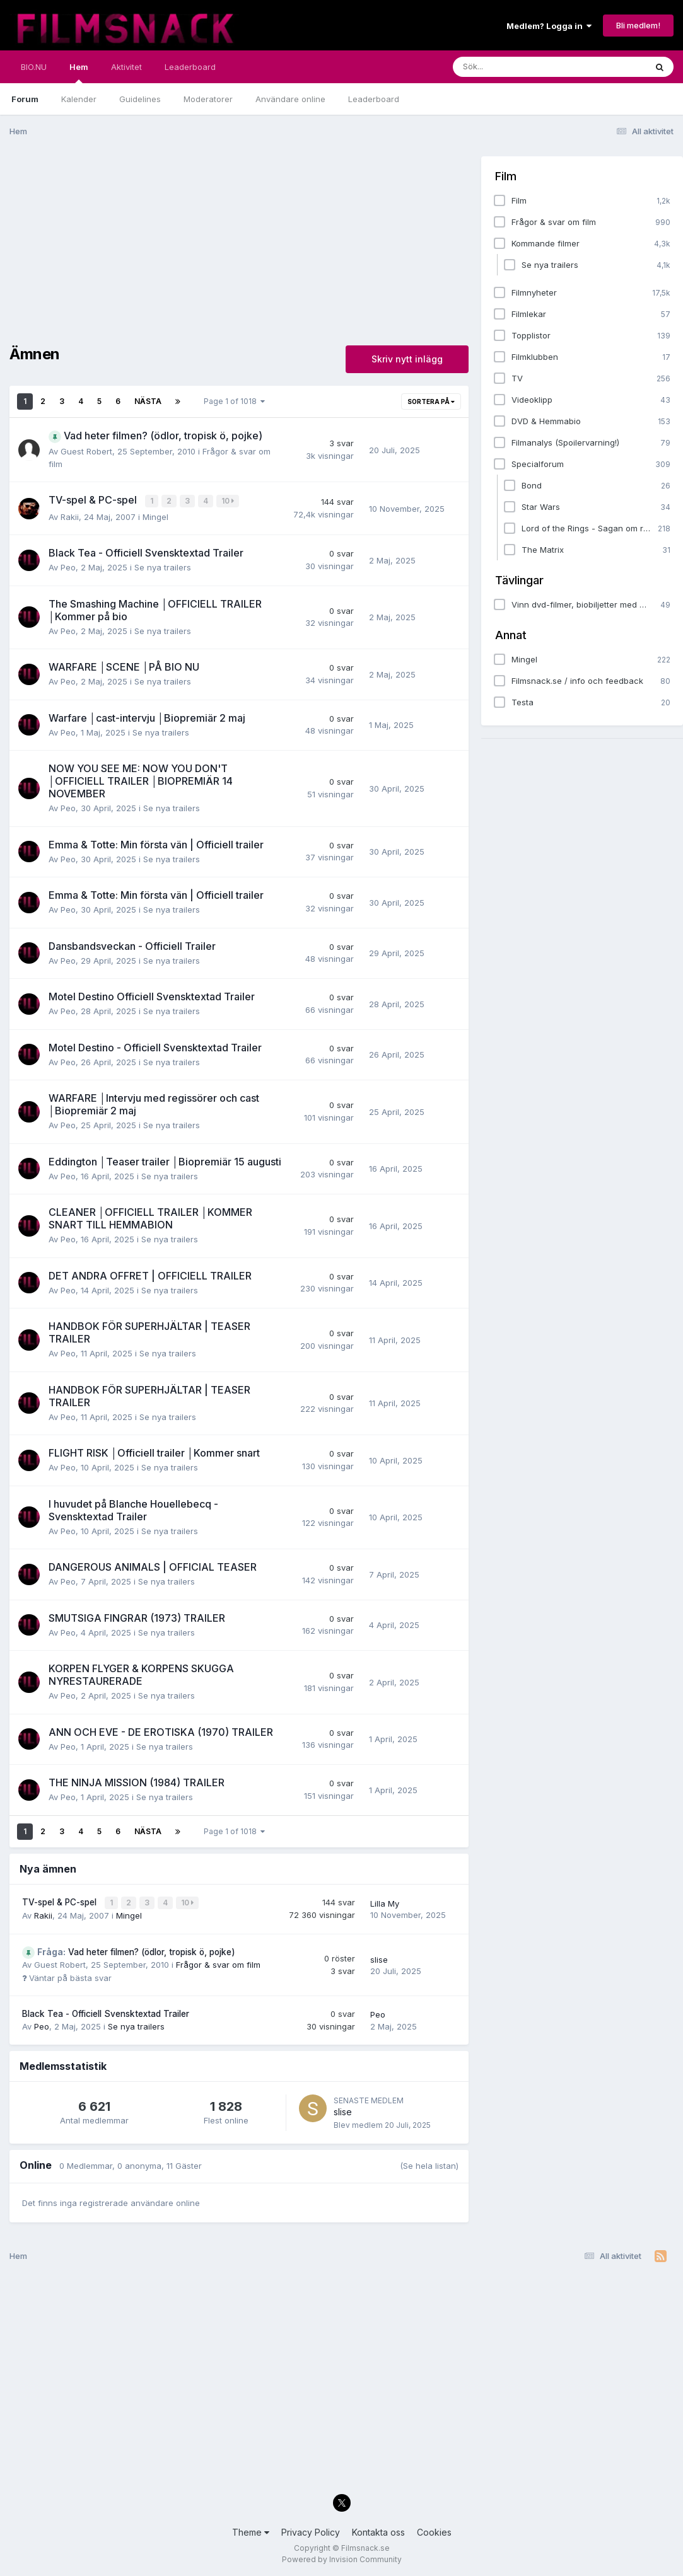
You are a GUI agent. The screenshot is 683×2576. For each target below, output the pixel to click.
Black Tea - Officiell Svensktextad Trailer (105, 2012)
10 (228, 500)
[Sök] (522, 67)
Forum (24, 99)
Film (506, 176)
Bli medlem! (638, 25)
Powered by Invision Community (342, 2557)
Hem (78, 72)
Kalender (78, 99)
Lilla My (384, 1902)
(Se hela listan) (429, 2164)
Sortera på (431, 401)
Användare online (290, 99)
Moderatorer (208, 99)
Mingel (155, 516)
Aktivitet (126, 67)
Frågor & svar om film (218, 1963)
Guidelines (140, 99)
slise (379, 1958)
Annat (511, 635)
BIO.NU (34, 67)
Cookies (434, 2530)
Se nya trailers (162, 567)
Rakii (70, 516)
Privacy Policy (310, 2530)
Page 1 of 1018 (234, 401)
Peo (68, 567)
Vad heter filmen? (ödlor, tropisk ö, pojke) (136, 1950)
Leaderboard (373, 99)
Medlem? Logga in (549, 26)
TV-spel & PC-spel (60, 1901)
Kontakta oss (378, 2530)
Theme (250, 2530)
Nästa (147, 401)
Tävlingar (519, 580)
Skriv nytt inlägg (407, 359)
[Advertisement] (239, 244)
